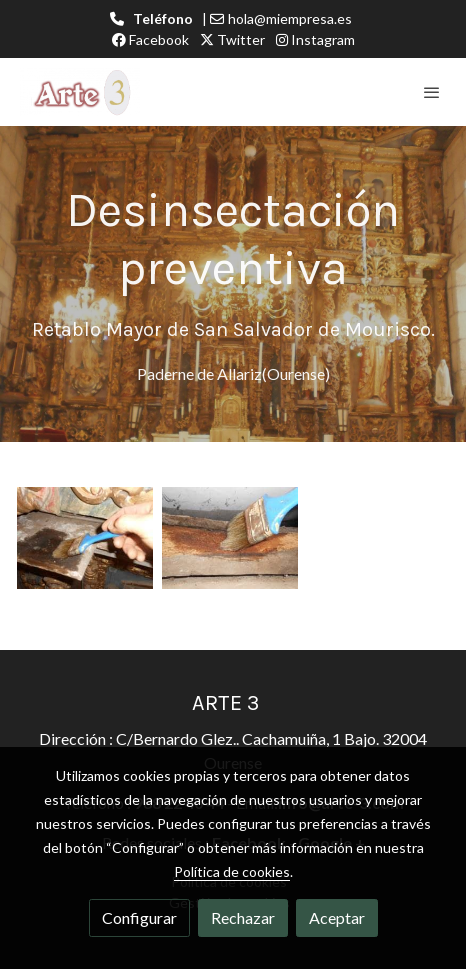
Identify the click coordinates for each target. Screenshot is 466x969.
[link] (80, 92)
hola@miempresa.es (290, 18)
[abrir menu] (432, 92)
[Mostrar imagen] (85, 538)
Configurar (139, 917)
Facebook (150, 39)
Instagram (315, 39)
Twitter (232, 39)
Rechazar (243, 917)
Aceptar (337, 917)
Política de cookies (232, 871)
